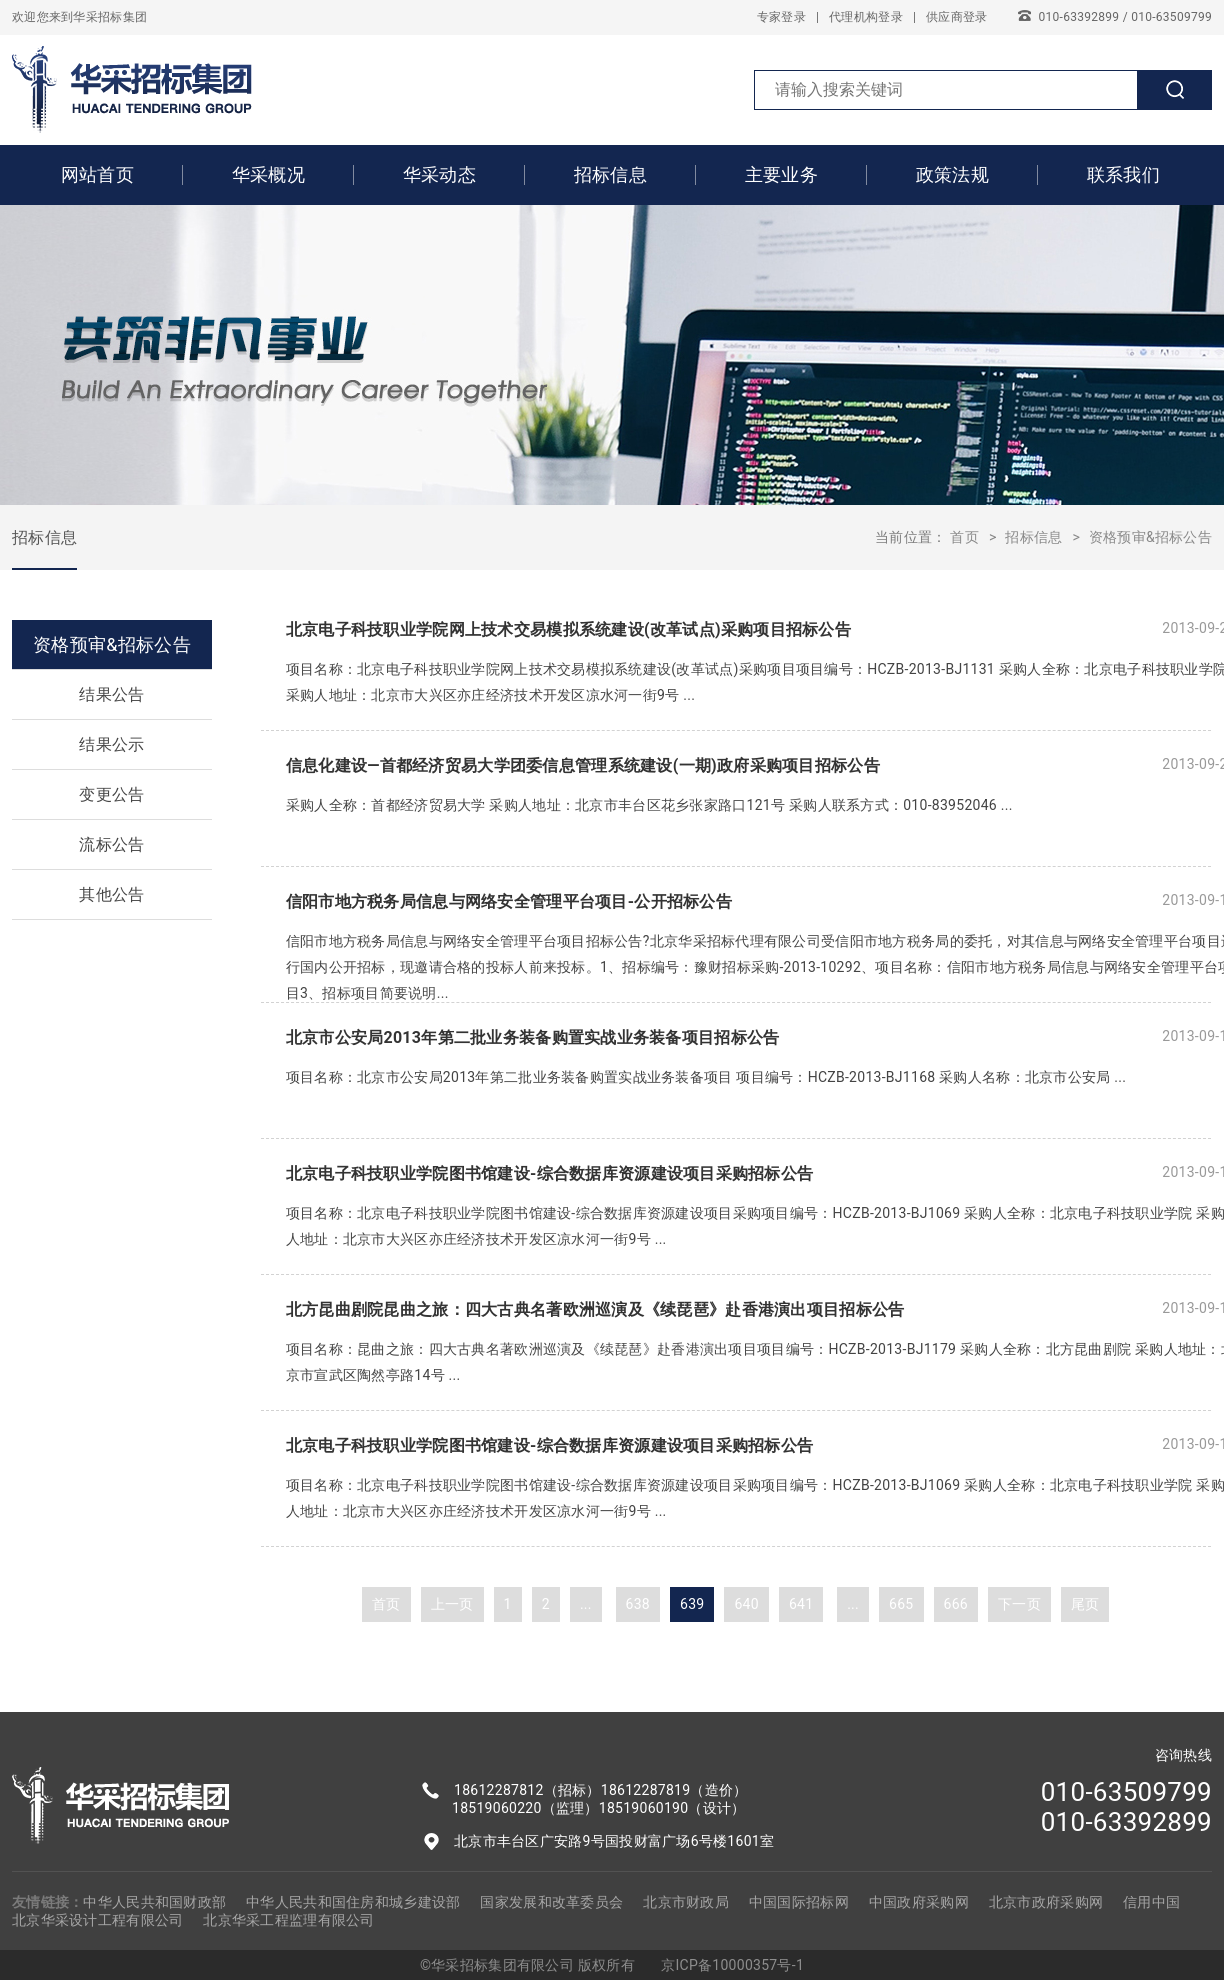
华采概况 (268, 174)
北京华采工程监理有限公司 (288, 1920)
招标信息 (610, 174)
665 (901, 1604)
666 (956, 1604)
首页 (964, 537)
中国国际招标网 (799, 1902)
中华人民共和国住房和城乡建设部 (353, 1902)
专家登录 (781, 17)
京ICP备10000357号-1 (732, 1965)
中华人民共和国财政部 (154, 1902)
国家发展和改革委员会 (551, 1902)
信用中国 (1151, 1902)
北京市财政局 (686, 1902)
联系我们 (1123, 174)
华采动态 (439, 174)
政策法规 (952, 174)
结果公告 (111, 694)
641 (801, 1604)
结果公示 (111, 744)
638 (638, 1604)
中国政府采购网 (919, 1902)
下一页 (1019, 1604)
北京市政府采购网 (1046, 1902)
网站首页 (97, 174)
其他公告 (111, 894)
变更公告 (111, 794)
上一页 (452, 1604)
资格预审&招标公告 (1150, 537)
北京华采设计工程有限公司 (97, 1920)
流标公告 (111, 844)
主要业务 (781, 174)
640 (746, 1604)
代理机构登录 (866, 17)
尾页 (1085, 1604)
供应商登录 (956, 17)
